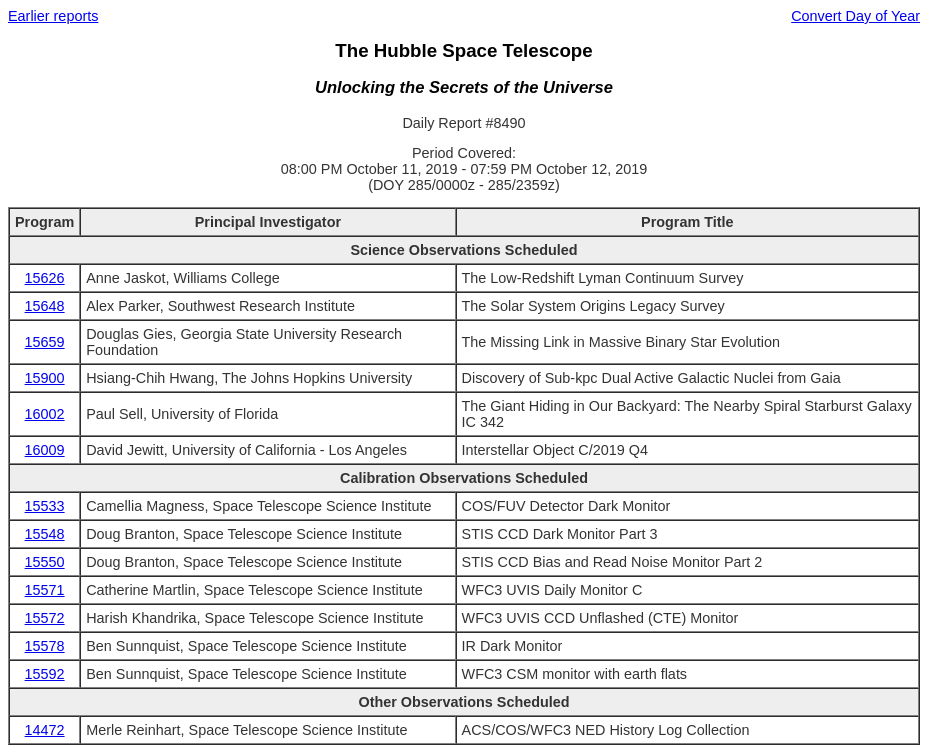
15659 (45, 342)
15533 (45, 506)
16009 (45, 450)
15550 (45, 562)
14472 (45, 730)
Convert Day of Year (855, 16)
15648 (45, 306)
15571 (45, 590)
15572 (45, 618)
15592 (45, 674)
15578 (45, 646)
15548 (45, 534)
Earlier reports (53, 16)
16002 (45, 414)
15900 (45, 378)
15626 (45, 278)
